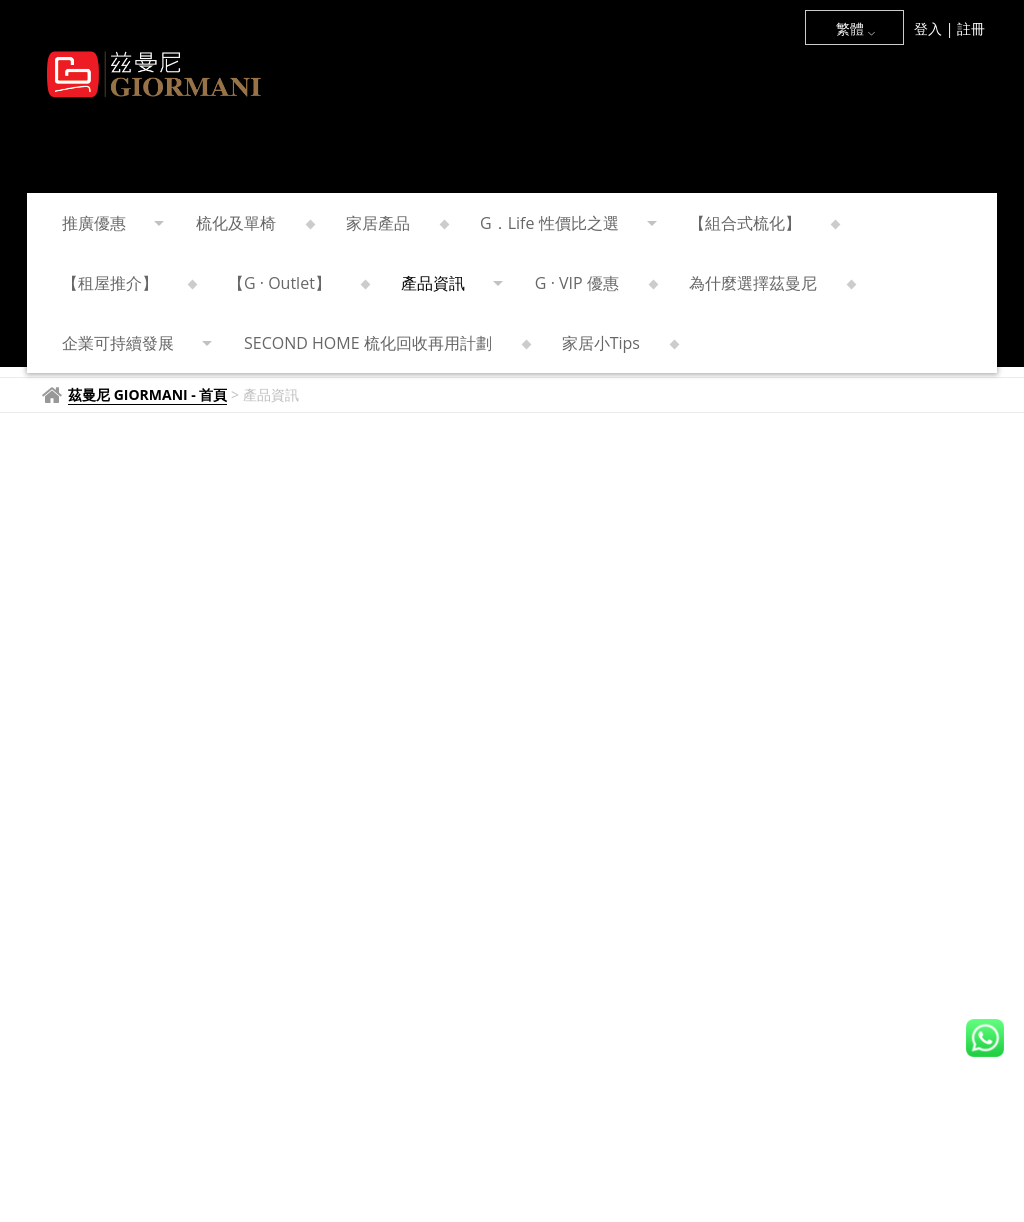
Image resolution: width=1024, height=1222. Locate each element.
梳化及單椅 (253, 223)
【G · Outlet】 (297, 283)
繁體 (856, 28)
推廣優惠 (111, 223)
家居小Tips (618, 343)
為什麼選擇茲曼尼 (770, 283)
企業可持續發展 (135, 343)
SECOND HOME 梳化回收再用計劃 (385, 343)
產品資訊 (450, 283)
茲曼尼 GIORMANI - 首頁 (147, 394)
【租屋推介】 (127, 283)
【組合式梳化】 (762, 223)
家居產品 (395, 223)
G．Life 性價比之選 (567, 223)
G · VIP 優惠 (594, 283)
